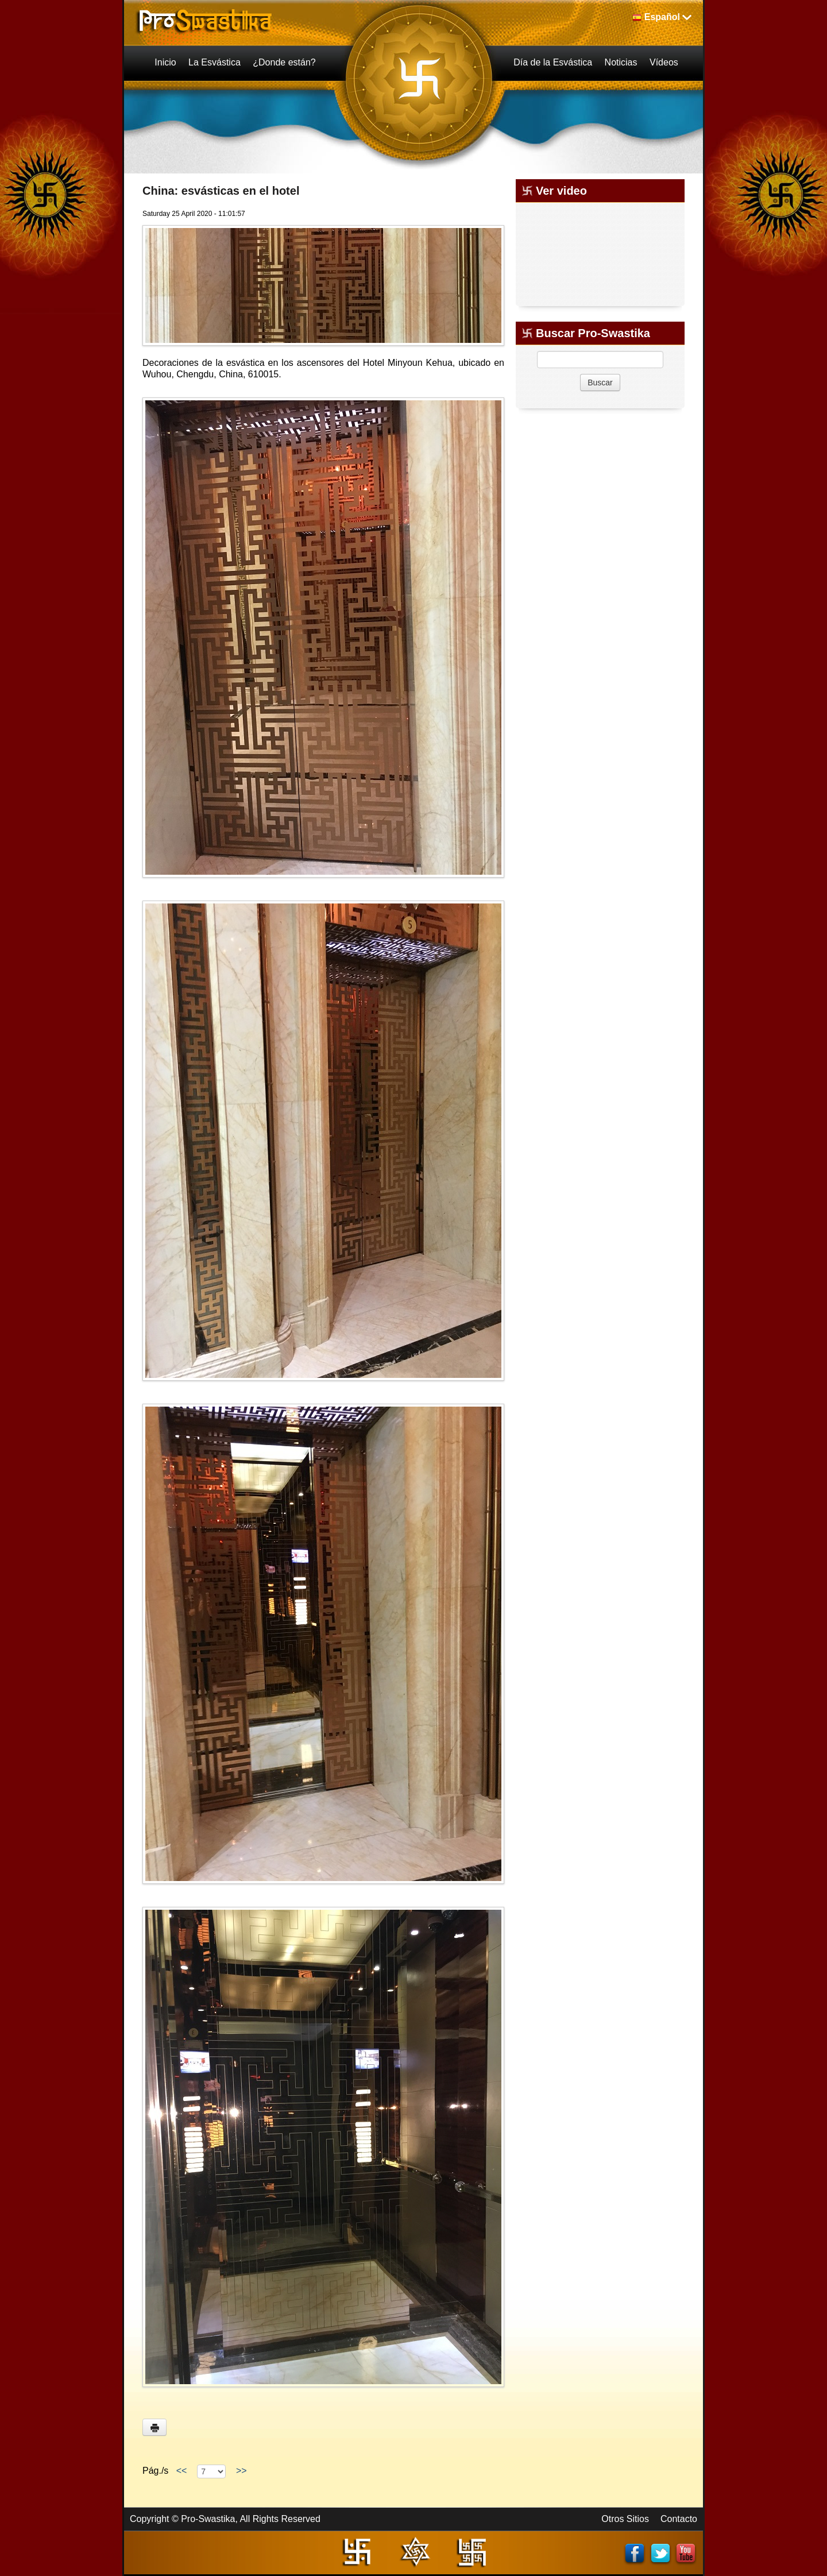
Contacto (678, 2519)
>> (241, 2470)
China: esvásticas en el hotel (220, 190)
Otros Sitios (625, 2519)
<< (181, 2470)
